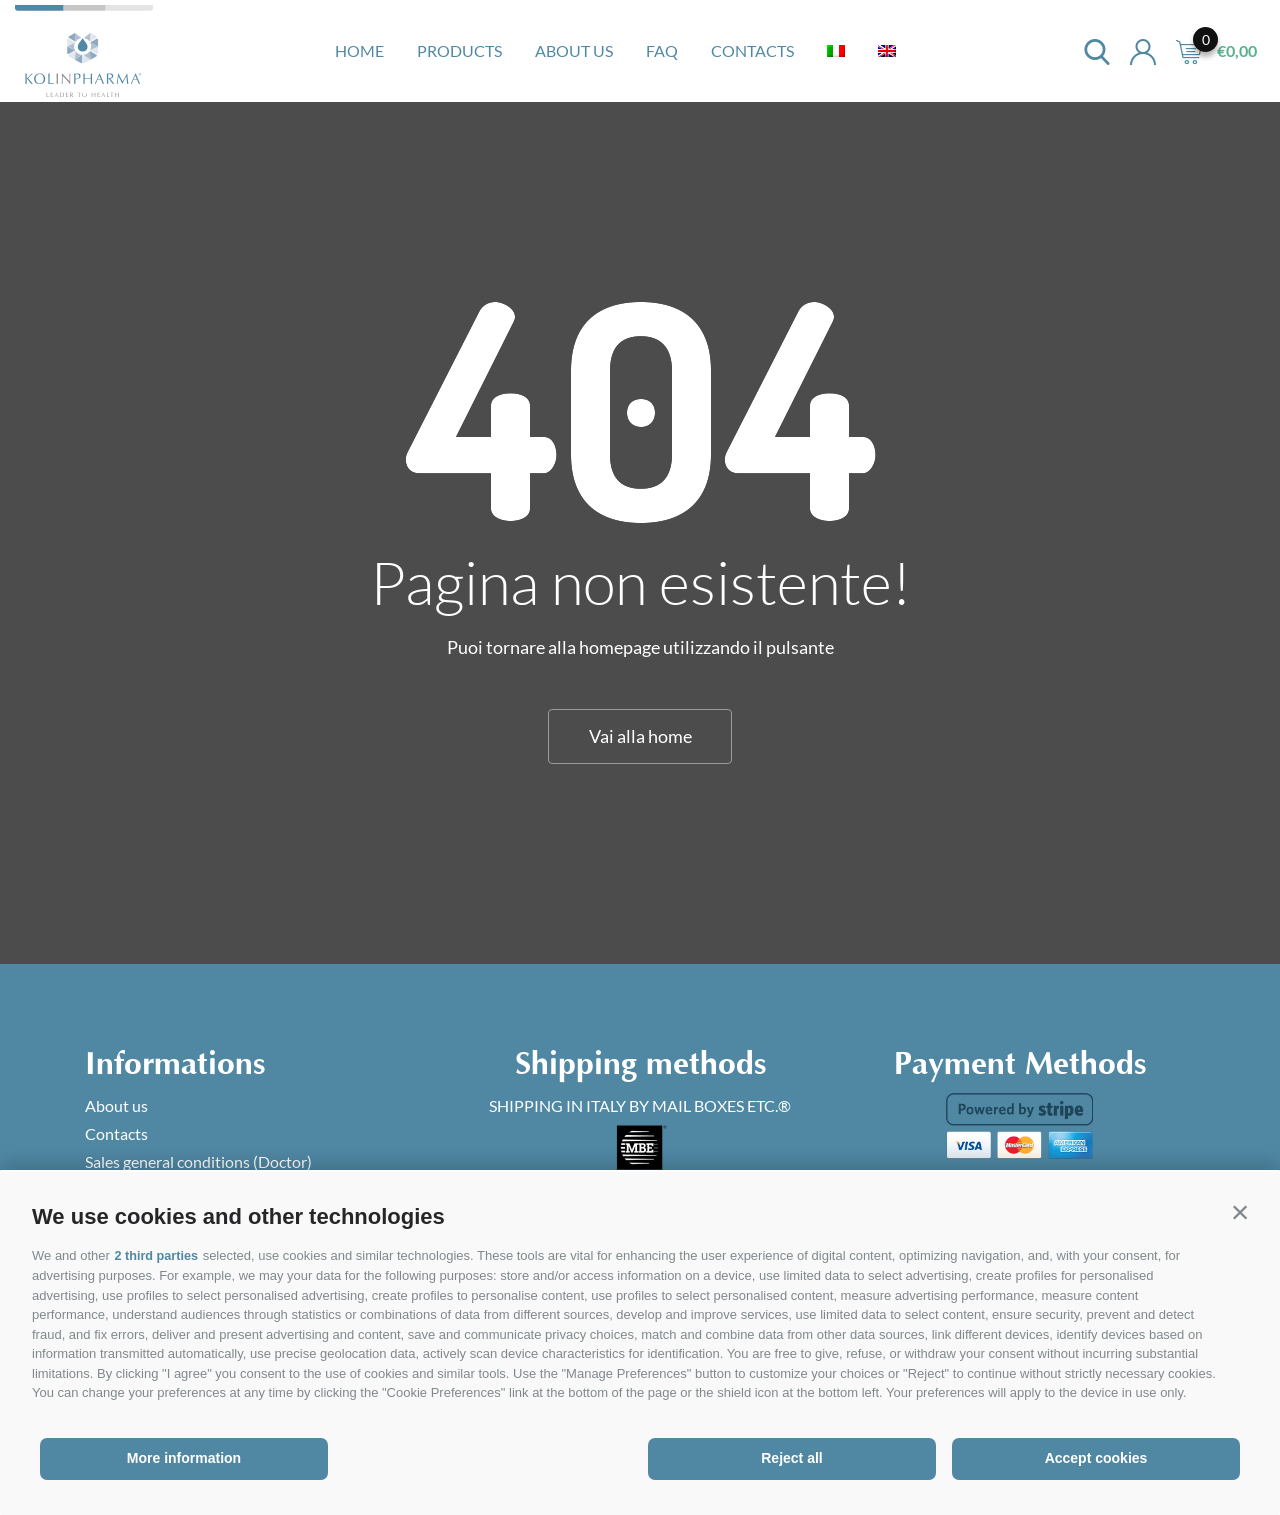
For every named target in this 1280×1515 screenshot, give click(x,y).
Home (359, 50)
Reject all (791, 1458)
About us (574, 50)
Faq (662, 50)
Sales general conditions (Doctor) (198, 1162)
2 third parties (157, 1256)
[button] (1240, 1212)
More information (184, 1458)
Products (459, 50)
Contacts (752, 50)
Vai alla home (640, 736)
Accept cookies (1096, 1458)
